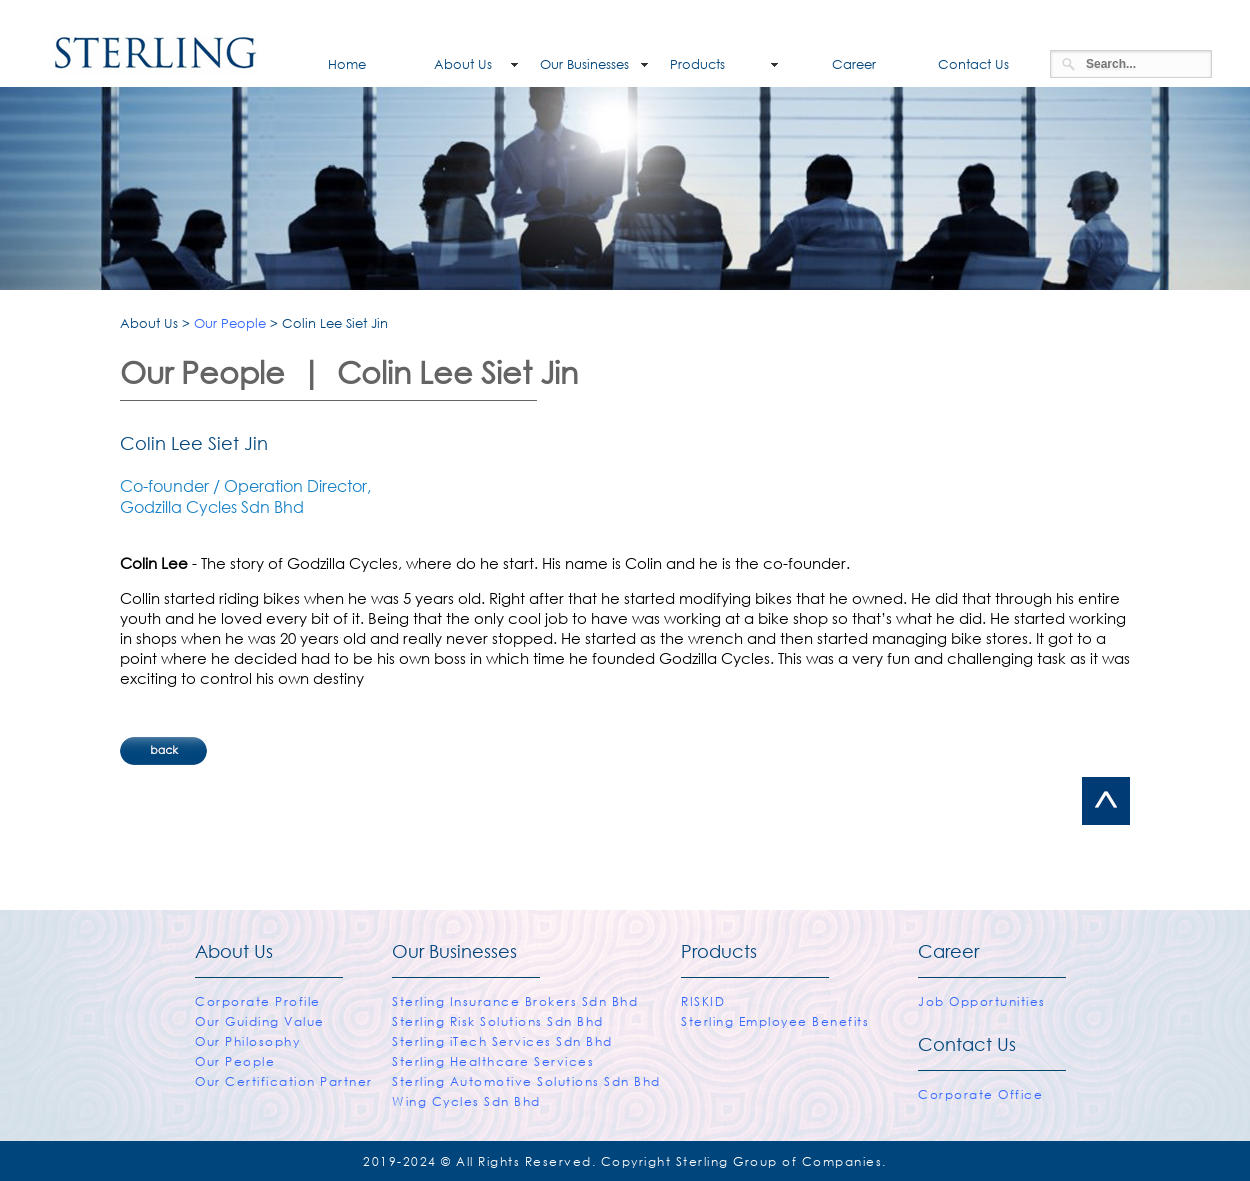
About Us (451, 64)
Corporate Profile (258, 1001)
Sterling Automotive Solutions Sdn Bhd (526, 1081)
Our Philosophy (247, 1041)
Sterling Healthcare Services (493, 1061)
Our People (230, 323)
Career (838, 64)
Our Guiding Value (260, 1021)
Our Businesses (584, 64)
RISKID (703, 1001)
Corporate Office (980, 1094)
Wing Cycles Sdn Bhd (466, 1101)
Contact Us (969, 64)
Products (697, 64)
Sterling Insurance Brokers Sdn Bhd (515, 1001)
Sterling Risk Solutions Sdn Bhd (498, 1021)
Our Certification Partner (284, 1081)
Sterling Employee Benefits (775, 1021)
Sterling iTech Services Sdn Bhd (502, 1041)
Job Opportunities (982, 1001)
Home (323, 64)
